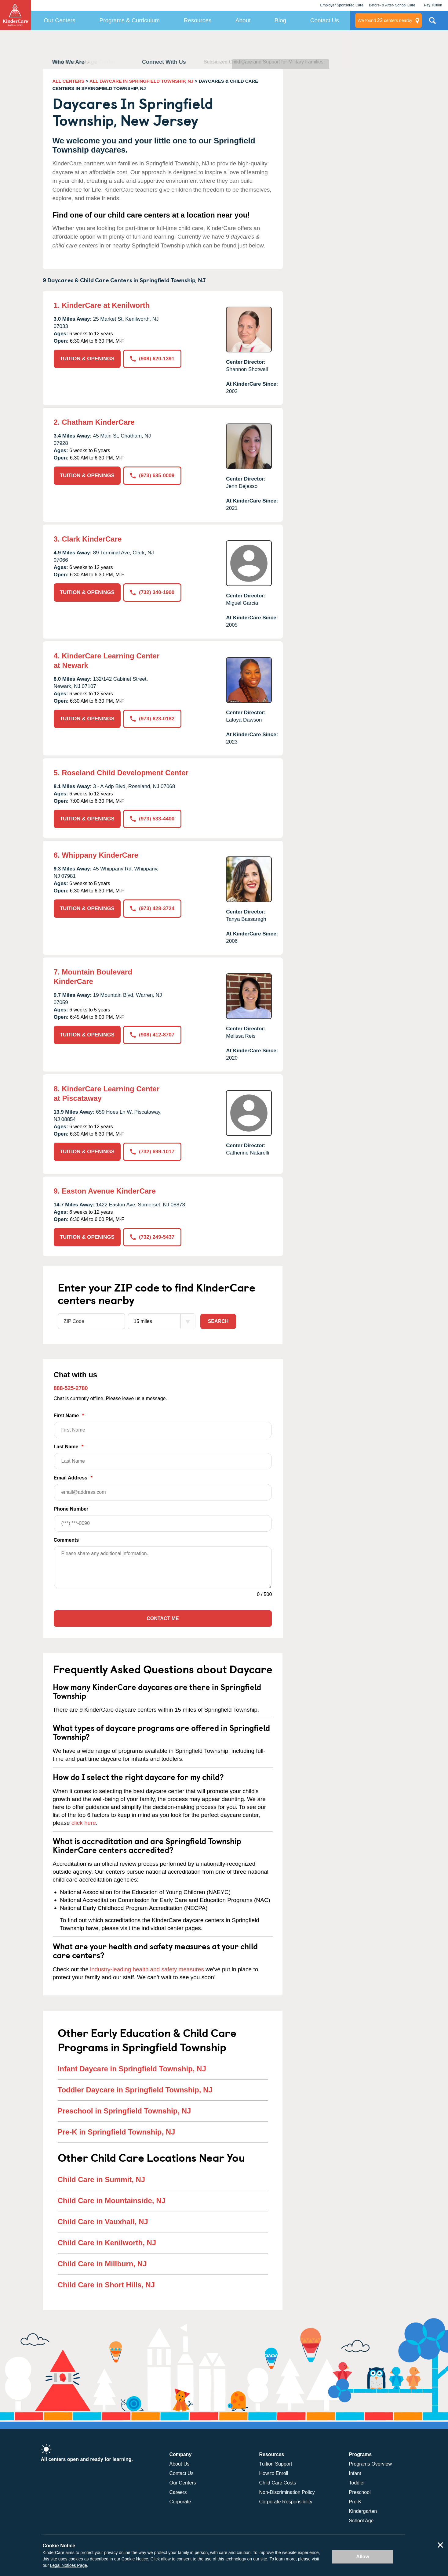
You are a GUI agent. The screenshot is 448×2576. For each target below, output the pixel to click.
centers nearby (385, 20)
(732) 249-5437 (152, 1237)
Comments (66, 1540)
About (243, 20)
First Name (163, 1425)
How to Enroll (273, 2473)
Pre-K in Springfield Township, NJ (116, 2132)
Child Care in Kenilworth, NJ (107, 2243)
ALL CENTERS (69, 81)
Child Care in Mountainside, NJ (112, 2200)
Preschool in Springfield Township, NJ (124, 2111)
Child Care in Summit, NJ (101, 2179)
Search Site (432, 23)
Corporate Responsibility (285, 2501)
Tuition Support (275, 2463)
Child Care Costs (277, 2482)
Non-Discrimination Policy (287, 2492)
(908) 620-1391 (152, 359)
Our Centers (59, 20)
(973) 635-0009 (152, 475)
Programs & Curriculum (129, 20)
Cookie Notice (135, 2558)
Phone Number (163, 1519)
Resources (197, 20)
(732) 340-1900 (152, 592)
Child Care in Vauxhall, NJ (103, 2222)
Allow (362, 2556)
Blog (280, 20)
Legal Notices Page (68, 2565)
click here (83, 1823)
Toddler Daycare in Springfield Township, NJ (135, 2090)
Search (218, 1321)
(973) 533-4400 (152, 819)
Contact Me (163, 1618)
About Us (179, 2463)
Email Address (163, 1488)
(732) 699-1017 (152, 1152)
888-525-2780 (71, 1388)
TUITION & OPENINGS (87, 359)
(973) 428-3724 (152, 908)
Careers (178, 2492)
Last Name (163, 1456)
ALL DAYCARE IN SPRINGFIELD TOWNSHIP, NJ (141, 81)
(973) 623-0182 (152, 719)
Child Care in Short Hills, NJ (106, 2285)
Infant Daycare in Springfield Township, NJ (132, 2069)
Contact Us (324, 20)
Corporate (180, 2501)
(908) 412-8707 (152, 1035)
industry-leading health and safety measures (147, 1969)
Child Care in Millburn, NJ (102, 2264)
